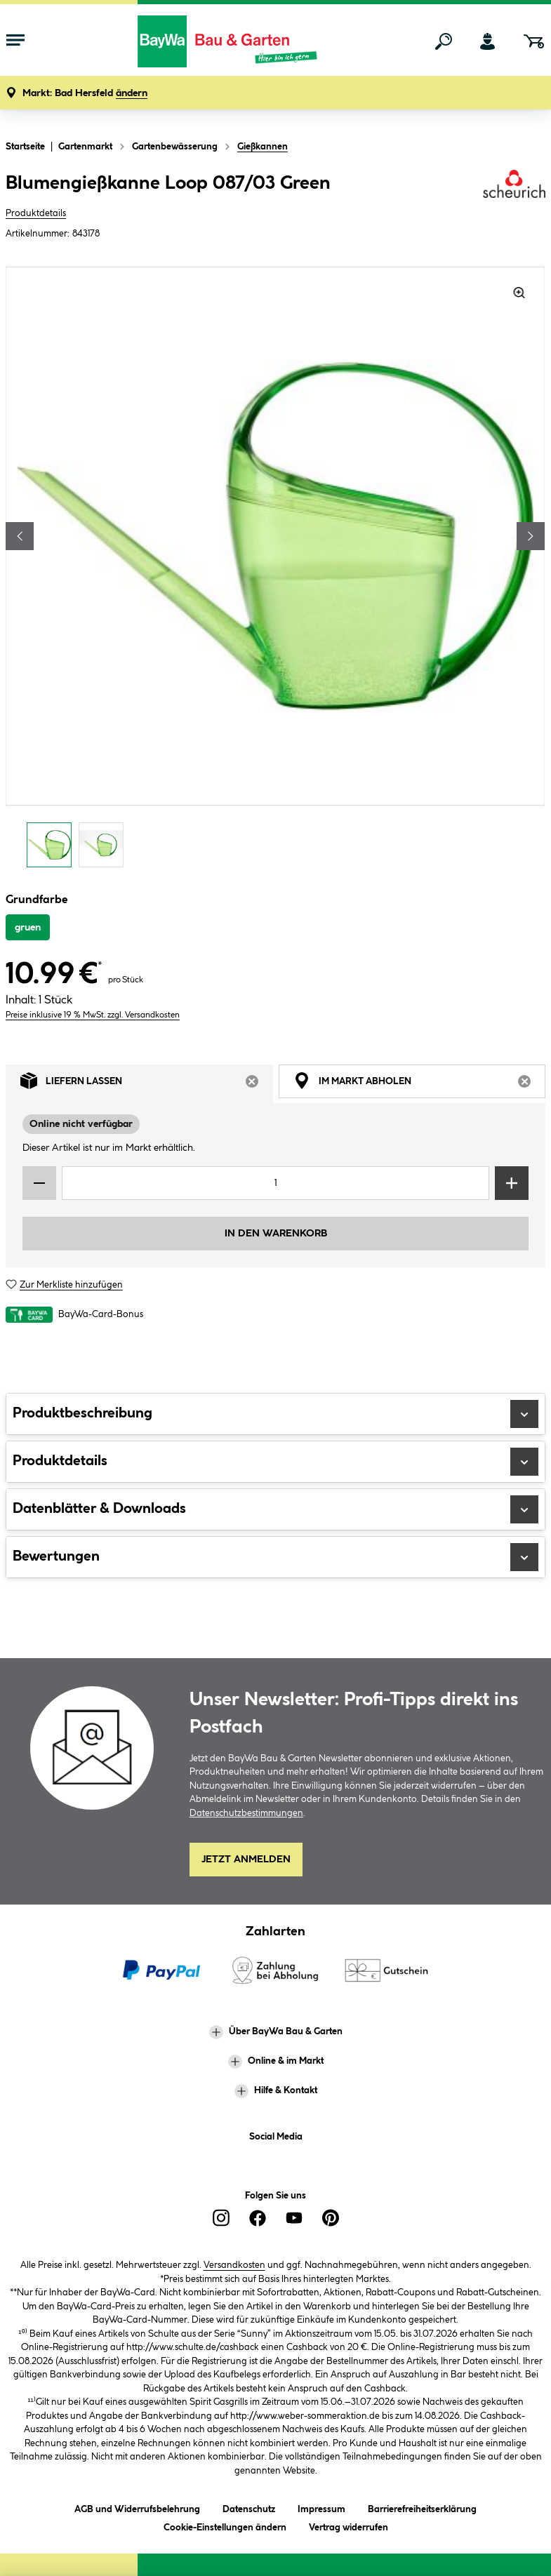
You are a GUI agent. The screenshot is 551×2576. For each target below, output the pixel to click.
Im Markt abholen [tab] (419, 1084)
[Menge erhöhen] (512, 1183)
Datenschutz (249, 2507)
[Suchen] (443, 41)
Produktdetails (36, 213)
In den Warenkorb (276, 1234)
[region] (275, 571)
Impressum (321, 2507)
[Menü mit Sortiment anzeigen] (15, 41)
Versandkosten (234, 2265)
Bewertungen (275, 1557)
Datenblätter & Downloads (275, 1509)
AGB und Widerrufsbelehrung (137, 2507)
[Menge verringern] (39, 1183)
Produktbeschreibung (275, 1414)
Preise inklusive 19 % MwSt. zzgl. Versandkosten (93, 1015)
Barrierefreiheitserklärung (422, 2507)
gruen (28, 928)
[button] (84, 93)
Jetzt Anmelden (246, 1859)
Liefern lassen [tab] (146, 1084)
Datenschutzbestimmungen (246, 1813)
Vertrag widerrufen (348, 2527)
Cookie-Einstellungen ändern (225, 2525)
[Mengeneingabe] (275, 1183)
